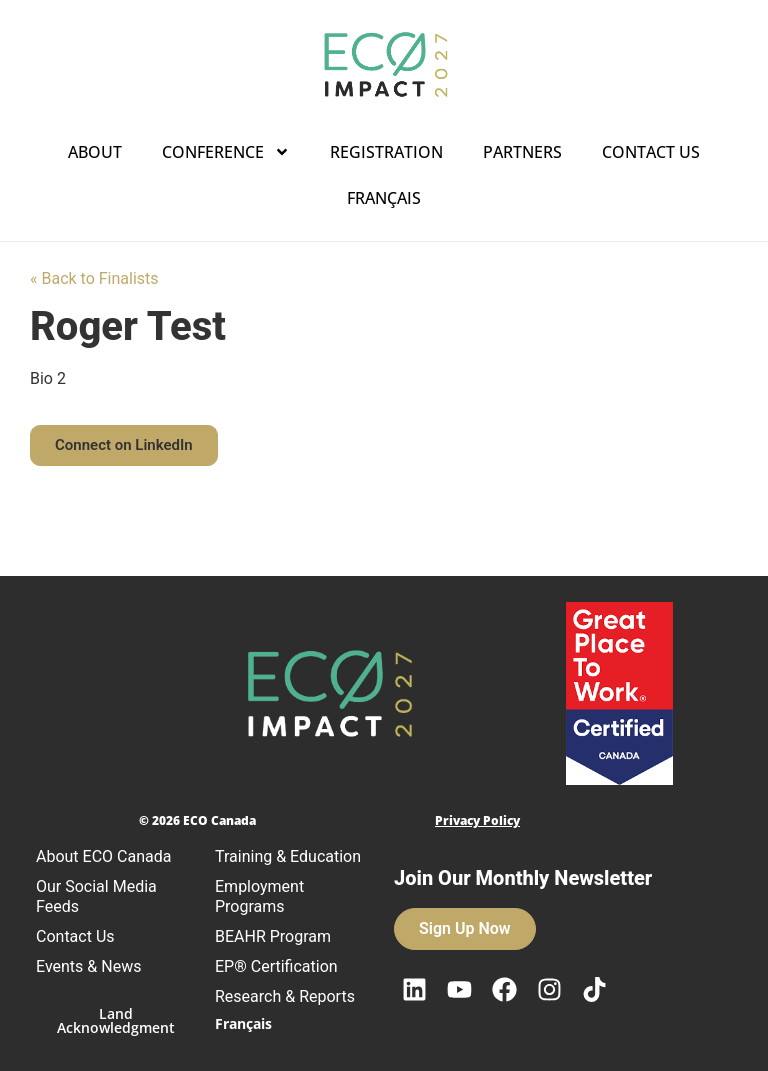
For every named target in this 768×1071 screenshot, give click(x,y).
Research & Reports (285, 996)
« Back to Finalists (94, 278)
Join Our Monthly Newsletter (523, 878)
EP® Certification (276, 966)
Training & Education (288, 856)
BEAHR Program (273, 936)
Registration (386, 152)
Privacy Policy (477, 820)
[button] (124, 445)
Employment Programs (259, 896)
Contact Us (651, 152)
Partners (522, 152)
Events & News (88, 966)
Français (384, 198)
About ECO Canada (103, 856)
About (95, 152)
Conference (226, 152)
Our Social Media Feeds (96, 896)
